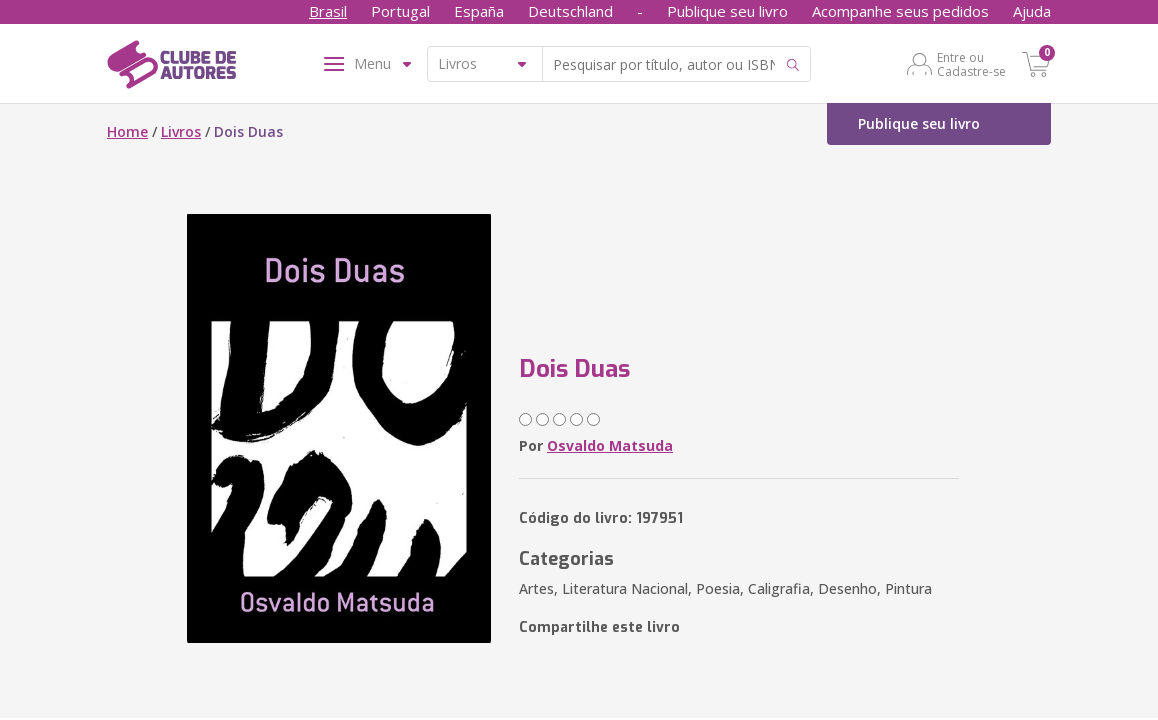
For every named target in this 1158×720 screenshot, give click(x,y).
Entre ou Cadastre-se (971, 64)
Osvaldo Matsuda (610, 445)
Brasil (328, 11)
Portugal (400, 11)
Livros (181, 131)
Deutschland (570, 11)
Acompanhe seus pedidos (900, 11)
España (479, 11)
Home (127, 131)
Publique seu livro (727, 11)
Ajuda (1032, 11)
